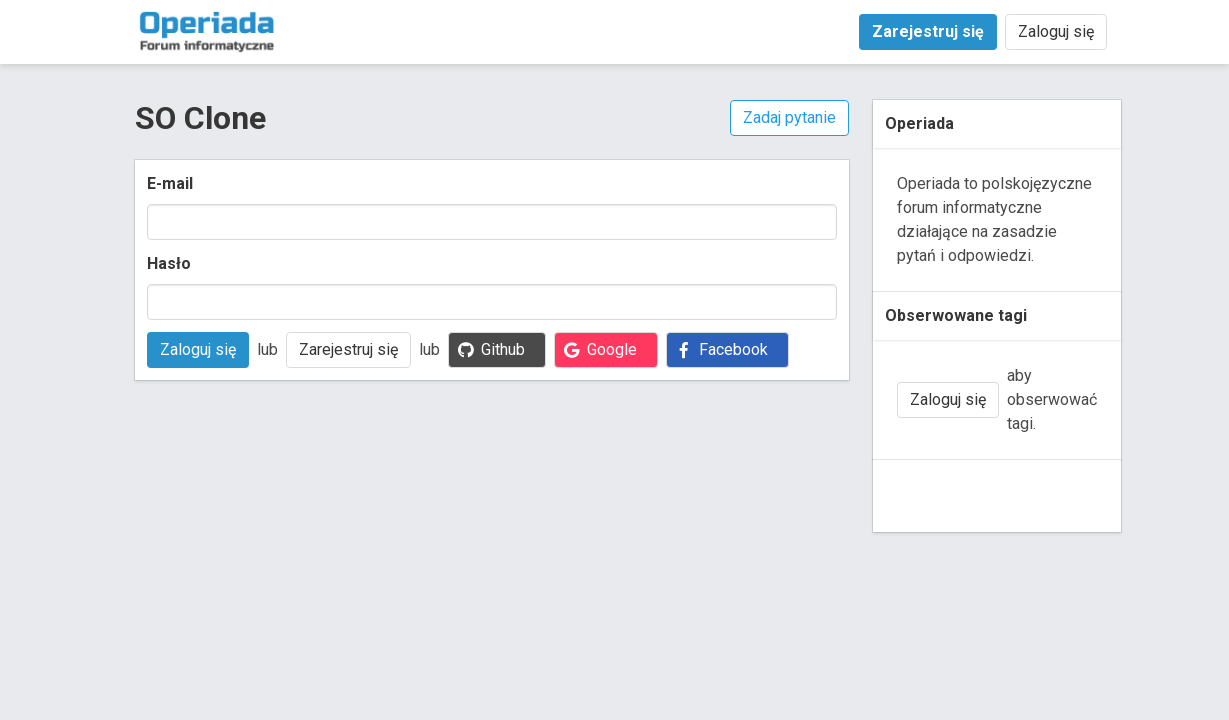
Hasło (169, 263)
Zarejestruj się (348, 349)
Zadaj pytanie (789, 117)
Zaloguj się (1056, 31)
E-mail (170, 183)
